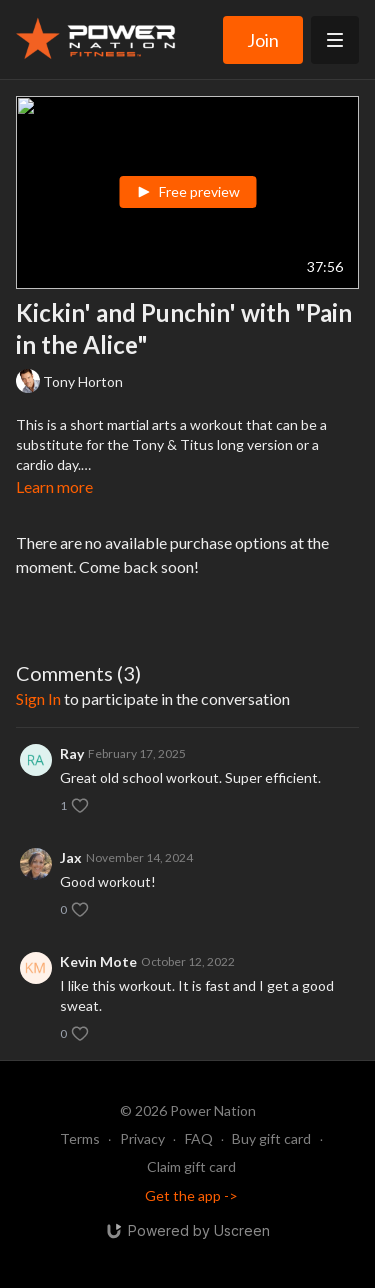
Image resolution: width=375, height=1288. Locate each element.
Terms (80, 1138)
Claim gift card (191, 1166)
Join (263, 40)
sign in (38, 698)
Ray (72, 753)
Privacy (142, 1138)
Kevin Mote (98, 961)
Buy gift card (271, 1138)
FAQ (199, 1138)
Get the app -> (191, 1195)
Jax (71, 857)
